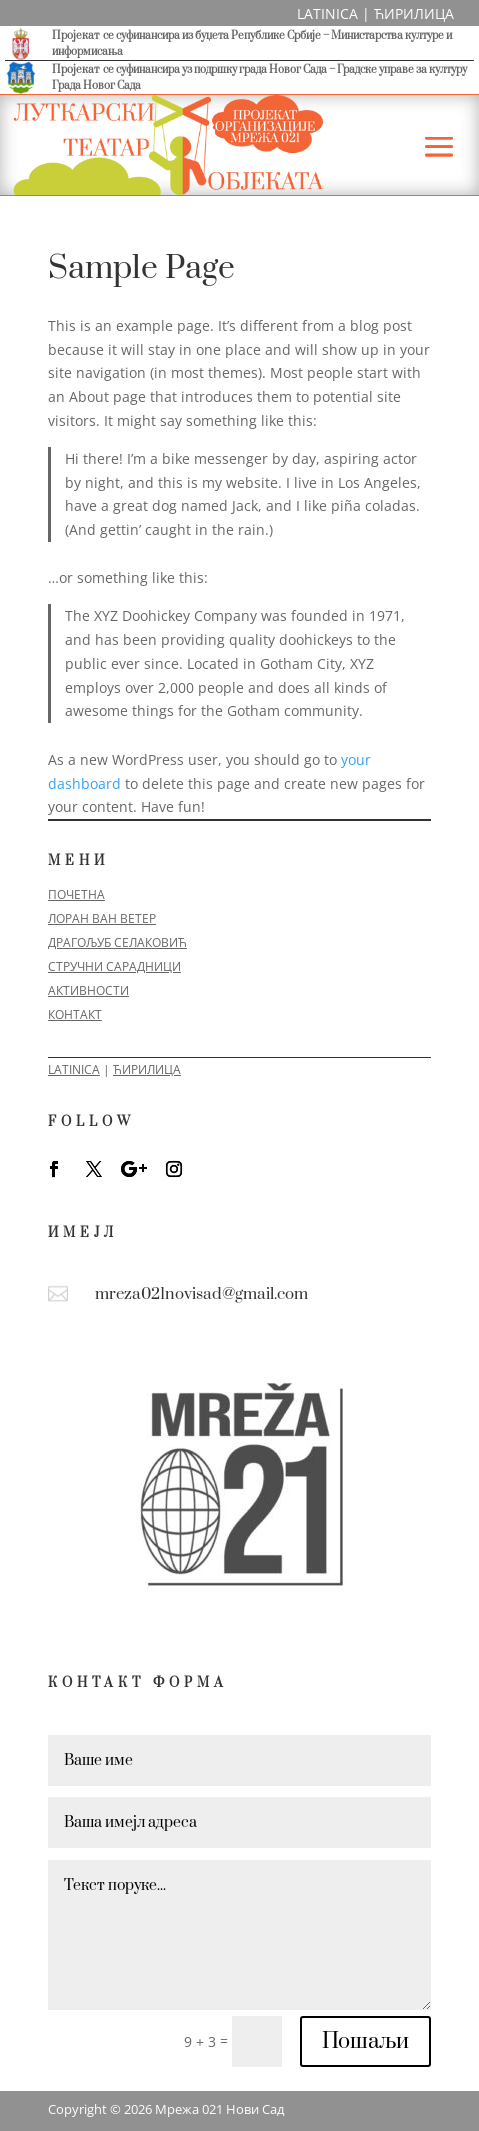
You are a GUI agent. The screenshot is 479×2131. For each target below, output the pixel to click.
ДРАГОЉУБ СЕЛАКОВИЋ (117, 942)
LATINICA (327, 13)
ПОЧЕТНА (76, 894)
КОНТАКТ (75, 1014)
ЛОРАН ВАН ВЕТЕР (102, 918)
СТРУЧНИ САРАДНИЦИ (114, 966)
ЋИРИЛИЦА (414, 13)
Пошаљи (365, 2041)
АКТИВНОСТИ (88, 990)
